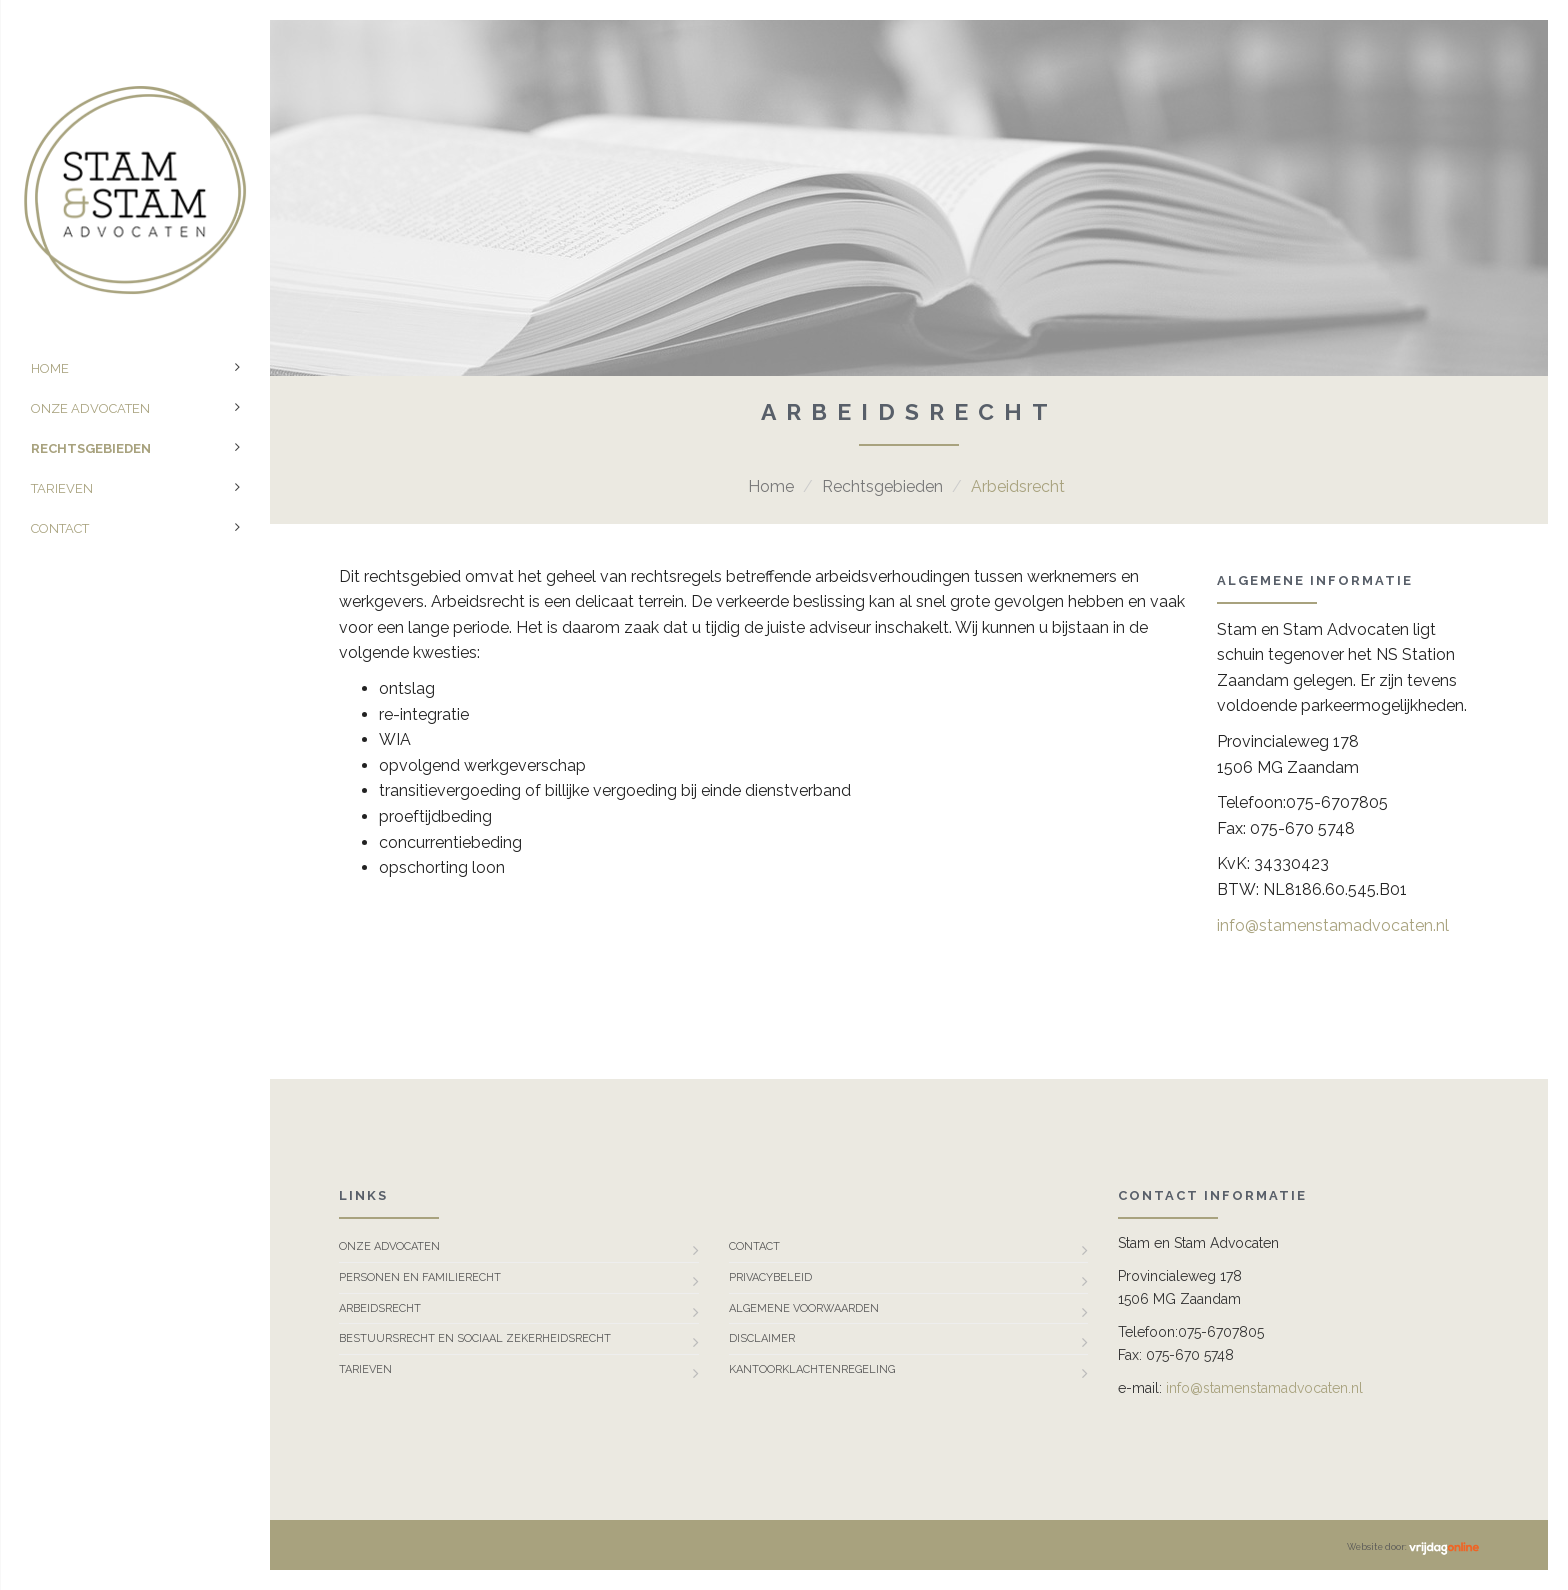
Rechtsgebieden (91, 448)
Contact (60, 528)
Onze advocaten (90, 408)
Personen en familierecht (420, 1277)
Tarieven (62, 488)
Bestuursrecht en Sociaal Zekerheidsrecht (475, 1338)
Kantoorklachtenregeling (812, 1369)
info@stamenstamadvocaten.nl (1333, 925)
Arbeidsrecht (380, 1308)
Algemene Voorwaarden (804, 1308)
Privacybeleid (770, 1277)
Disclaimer (762, 1338)
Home (50, 368)
